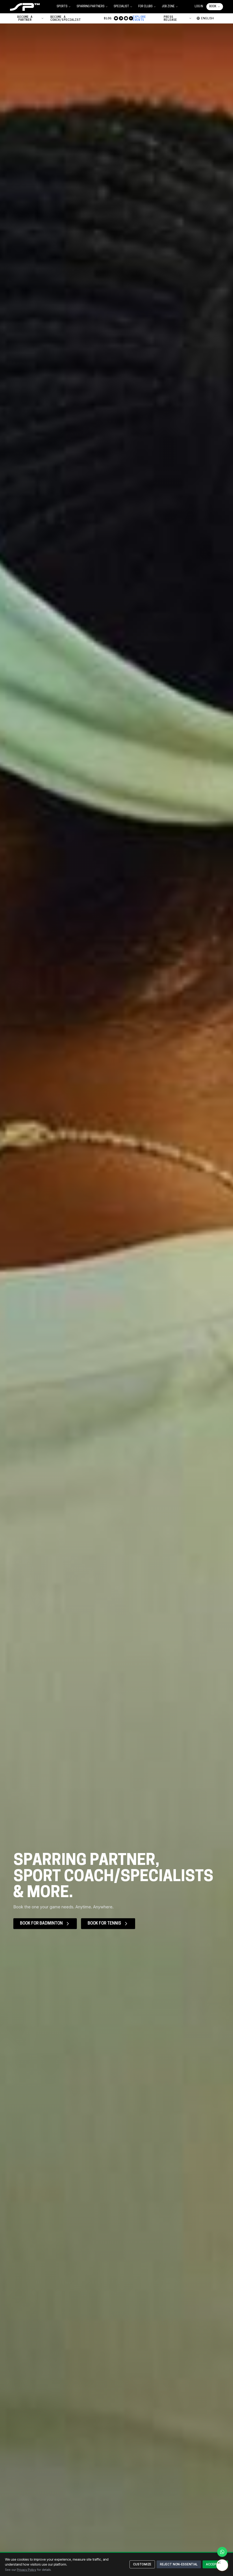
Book (214, 6)
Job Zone (170, 6)
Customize (142, 2564)
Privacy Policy (26, 2569)
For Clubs (147, 6)
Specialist (123, 6)
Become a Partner (30, 18)
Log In (199, 6)
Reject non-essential (179, 2564)
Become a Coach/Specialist (65, 18)
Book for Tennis (108, 1923)
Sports (64, 6)
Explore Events (139, 18)
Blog (107, 18)
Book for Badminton (45, 1923)
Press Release (178, 18)
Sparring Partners (92, 6)
